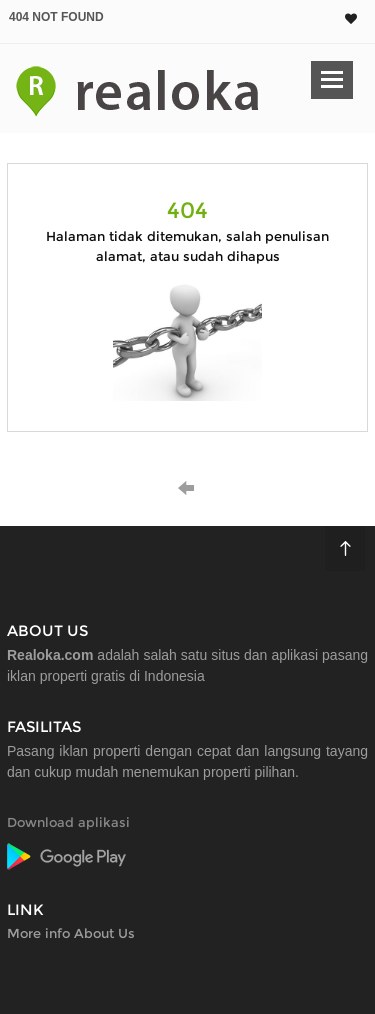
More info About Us (71, 933)
